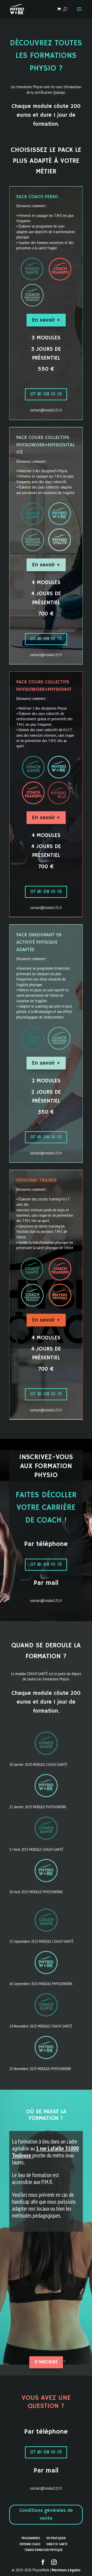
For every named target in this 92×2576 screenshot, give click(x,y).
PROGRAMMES (30, 2538)
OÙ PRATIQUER (56, 2538)
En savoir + (46, 320)
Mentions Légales (66, 2570)
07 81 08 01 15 (46, 394)
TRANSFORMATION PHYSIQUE (43, 2550)
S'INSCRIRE (46, 2362)
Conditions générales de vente (46, 2514)
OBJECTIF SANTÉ (57, 2544)
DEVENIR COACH (30, 2544)
